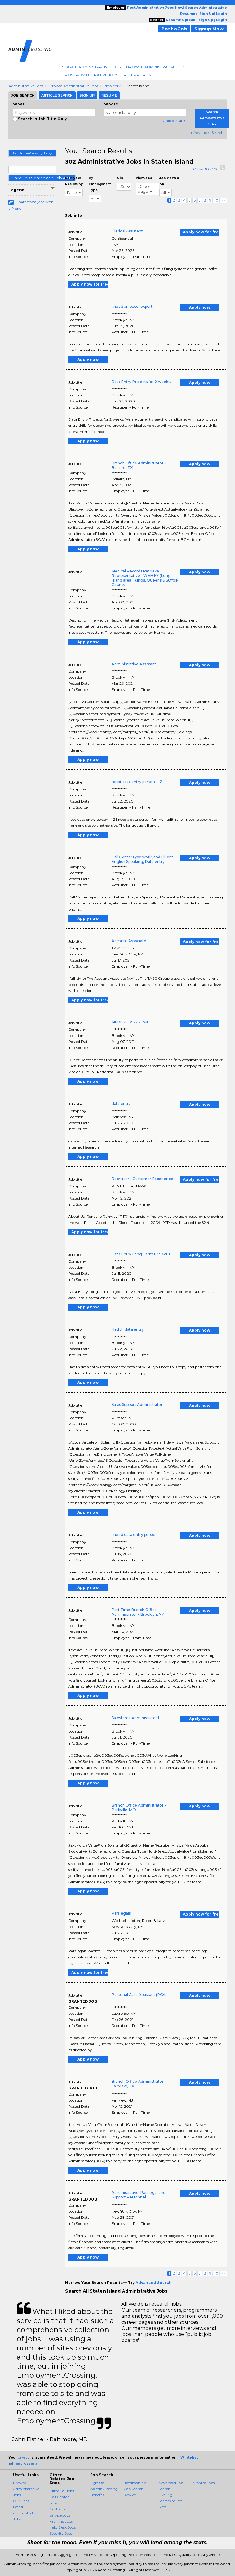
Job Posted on (169, 181)
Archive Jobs (204, 2482)
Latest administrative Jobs (26, 2513)
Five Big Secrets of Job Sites (170, 2501)
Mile (120, 178)
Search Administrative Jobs (91, 67)
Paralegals (121, 1913)
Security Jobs (60, 2533)
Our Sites (21, 2501)
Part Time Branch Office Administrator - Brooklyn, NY (138, 1612)
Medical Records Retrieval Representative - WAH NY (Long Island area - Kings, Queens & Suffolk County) (145, 578)
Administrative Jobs (25, 85)
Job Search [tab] (23, 95)
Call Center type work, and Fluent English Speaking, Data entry (142, 859)
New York (112, 85)
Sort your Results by (74, 181)
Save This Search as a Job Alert (42, 177)
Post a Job (174, 29)
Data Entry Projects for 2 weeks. (141, 381)
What (18, 104)
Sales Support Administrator (137, 1404)
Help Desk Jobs (62, 2527)
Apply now (199, 307)
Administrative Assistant (134, 664)
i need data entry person (134, 1534)
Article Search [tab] (57, 95)
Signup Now (209, 29)
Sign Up (97, 2482)
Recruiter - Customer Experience (142, 1178)
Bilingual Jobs (61, 2491)
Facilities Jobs (61, 2521)
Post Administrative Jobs (91, 75)
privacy (23, 2457)
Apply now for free (201, 232)
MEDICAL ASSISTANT (131, 1022)
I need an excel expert (132, 306)
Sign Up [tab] (87, 95)
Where (111, 104)
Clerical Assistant (127, 231)
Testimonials (135, 2482)
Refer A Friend (139, 75)
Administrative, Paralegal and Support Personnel (139, 2194)
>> (223, 200)
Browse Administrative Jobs (156, 67)
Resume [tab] (109, 95)
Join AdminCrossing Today (32, 153)
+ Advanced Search (206, 132)
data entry (121, 1103)
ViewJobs (144, 178)
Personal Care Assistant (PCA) (139, 1994)
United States (174, 120)
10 (216, 200)
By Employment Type (100, 184)
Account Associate (129, 940)
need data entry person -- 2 (137, 781)
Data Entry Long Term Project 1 (141, 1254)
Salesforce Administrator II (136, 1718)
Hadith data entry (128, 1329)
